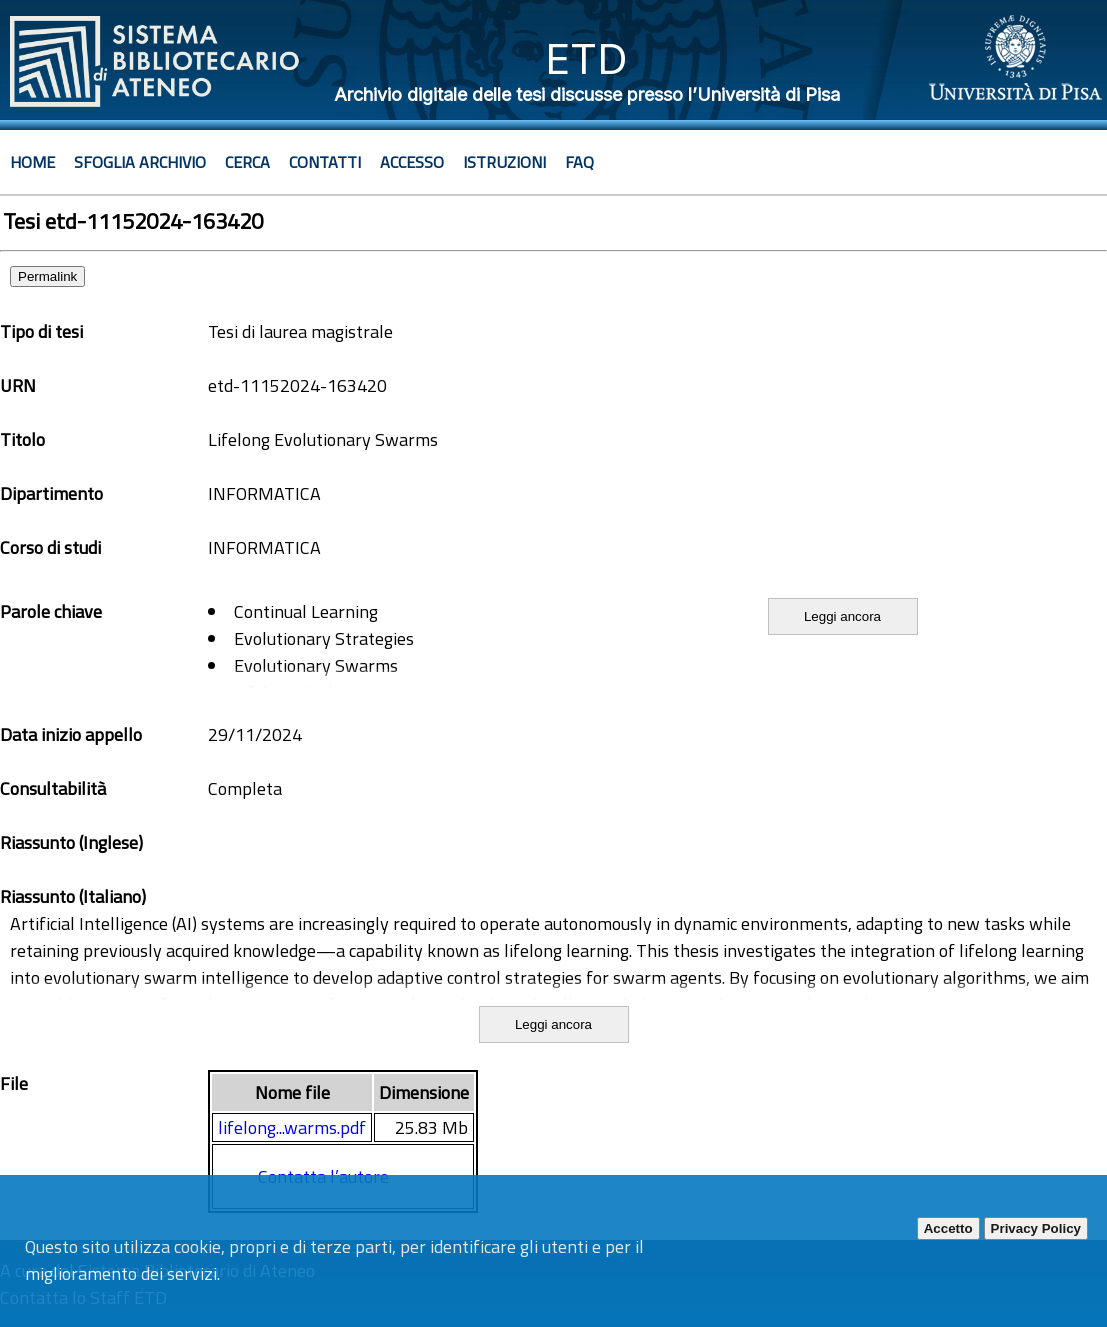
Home (32, 162)
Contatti (325, 162)
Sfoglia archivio (140, 162)
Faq (579, 162)
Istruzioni (504, 162)
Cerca (247, 162)
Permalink (47, 276)
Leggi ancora (842, 616)
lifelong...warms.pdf (292, 1127)
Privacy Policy (1036, 1228)
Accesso (412, 162)
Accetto (948, 1228)
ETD (586, 58)
